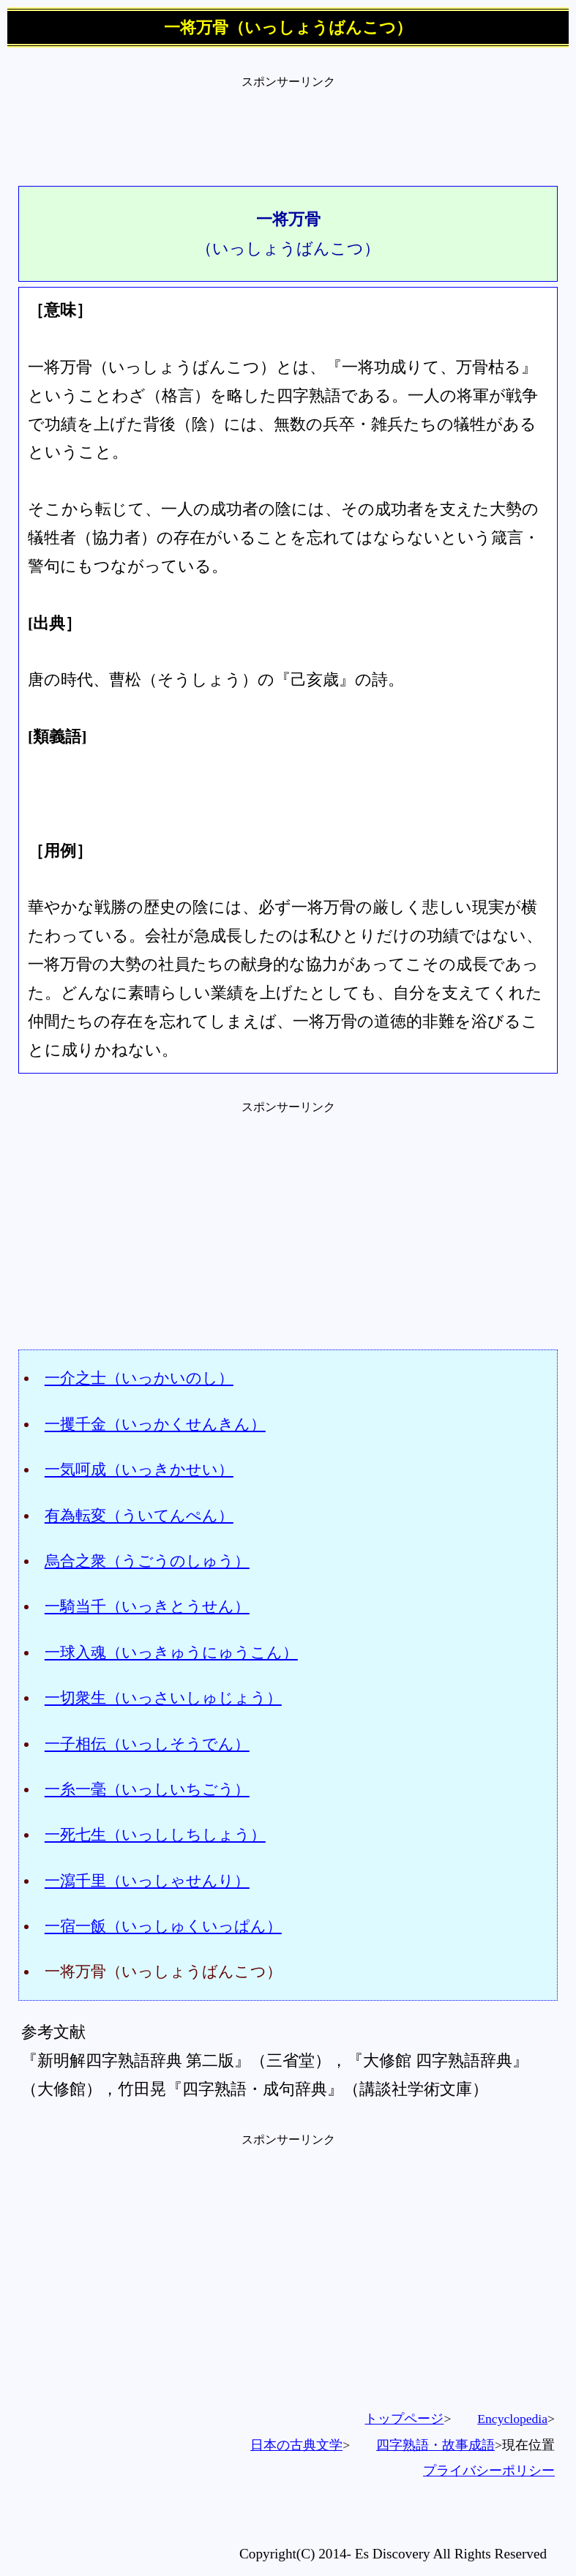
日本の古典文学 (296, 2445)
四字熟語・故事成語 (435, 2445)
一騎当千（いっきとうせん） (147, 1606)
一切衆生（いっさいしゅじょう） (163, 1697)
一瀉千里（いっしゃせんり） (147, 1880)
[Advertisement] (288, 123)
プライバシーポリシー (489, 2470)
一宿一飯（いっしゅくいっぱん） (163, 1925)
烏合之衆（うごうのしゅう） (147, 1560)
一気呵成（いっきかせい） (139, 1469)
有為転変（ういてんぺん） (139, 1515)
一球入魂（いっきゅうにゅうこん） (171, 1652)
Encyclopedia (512, 2418)
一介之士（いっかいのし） (139, 1377)
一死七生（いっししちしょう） (155, 1834)
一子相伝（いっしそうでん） (147, 1743)
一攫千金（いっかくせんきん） (155, 1423)
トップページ (404, 2418)
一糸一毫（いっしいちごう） (147, 1789)
